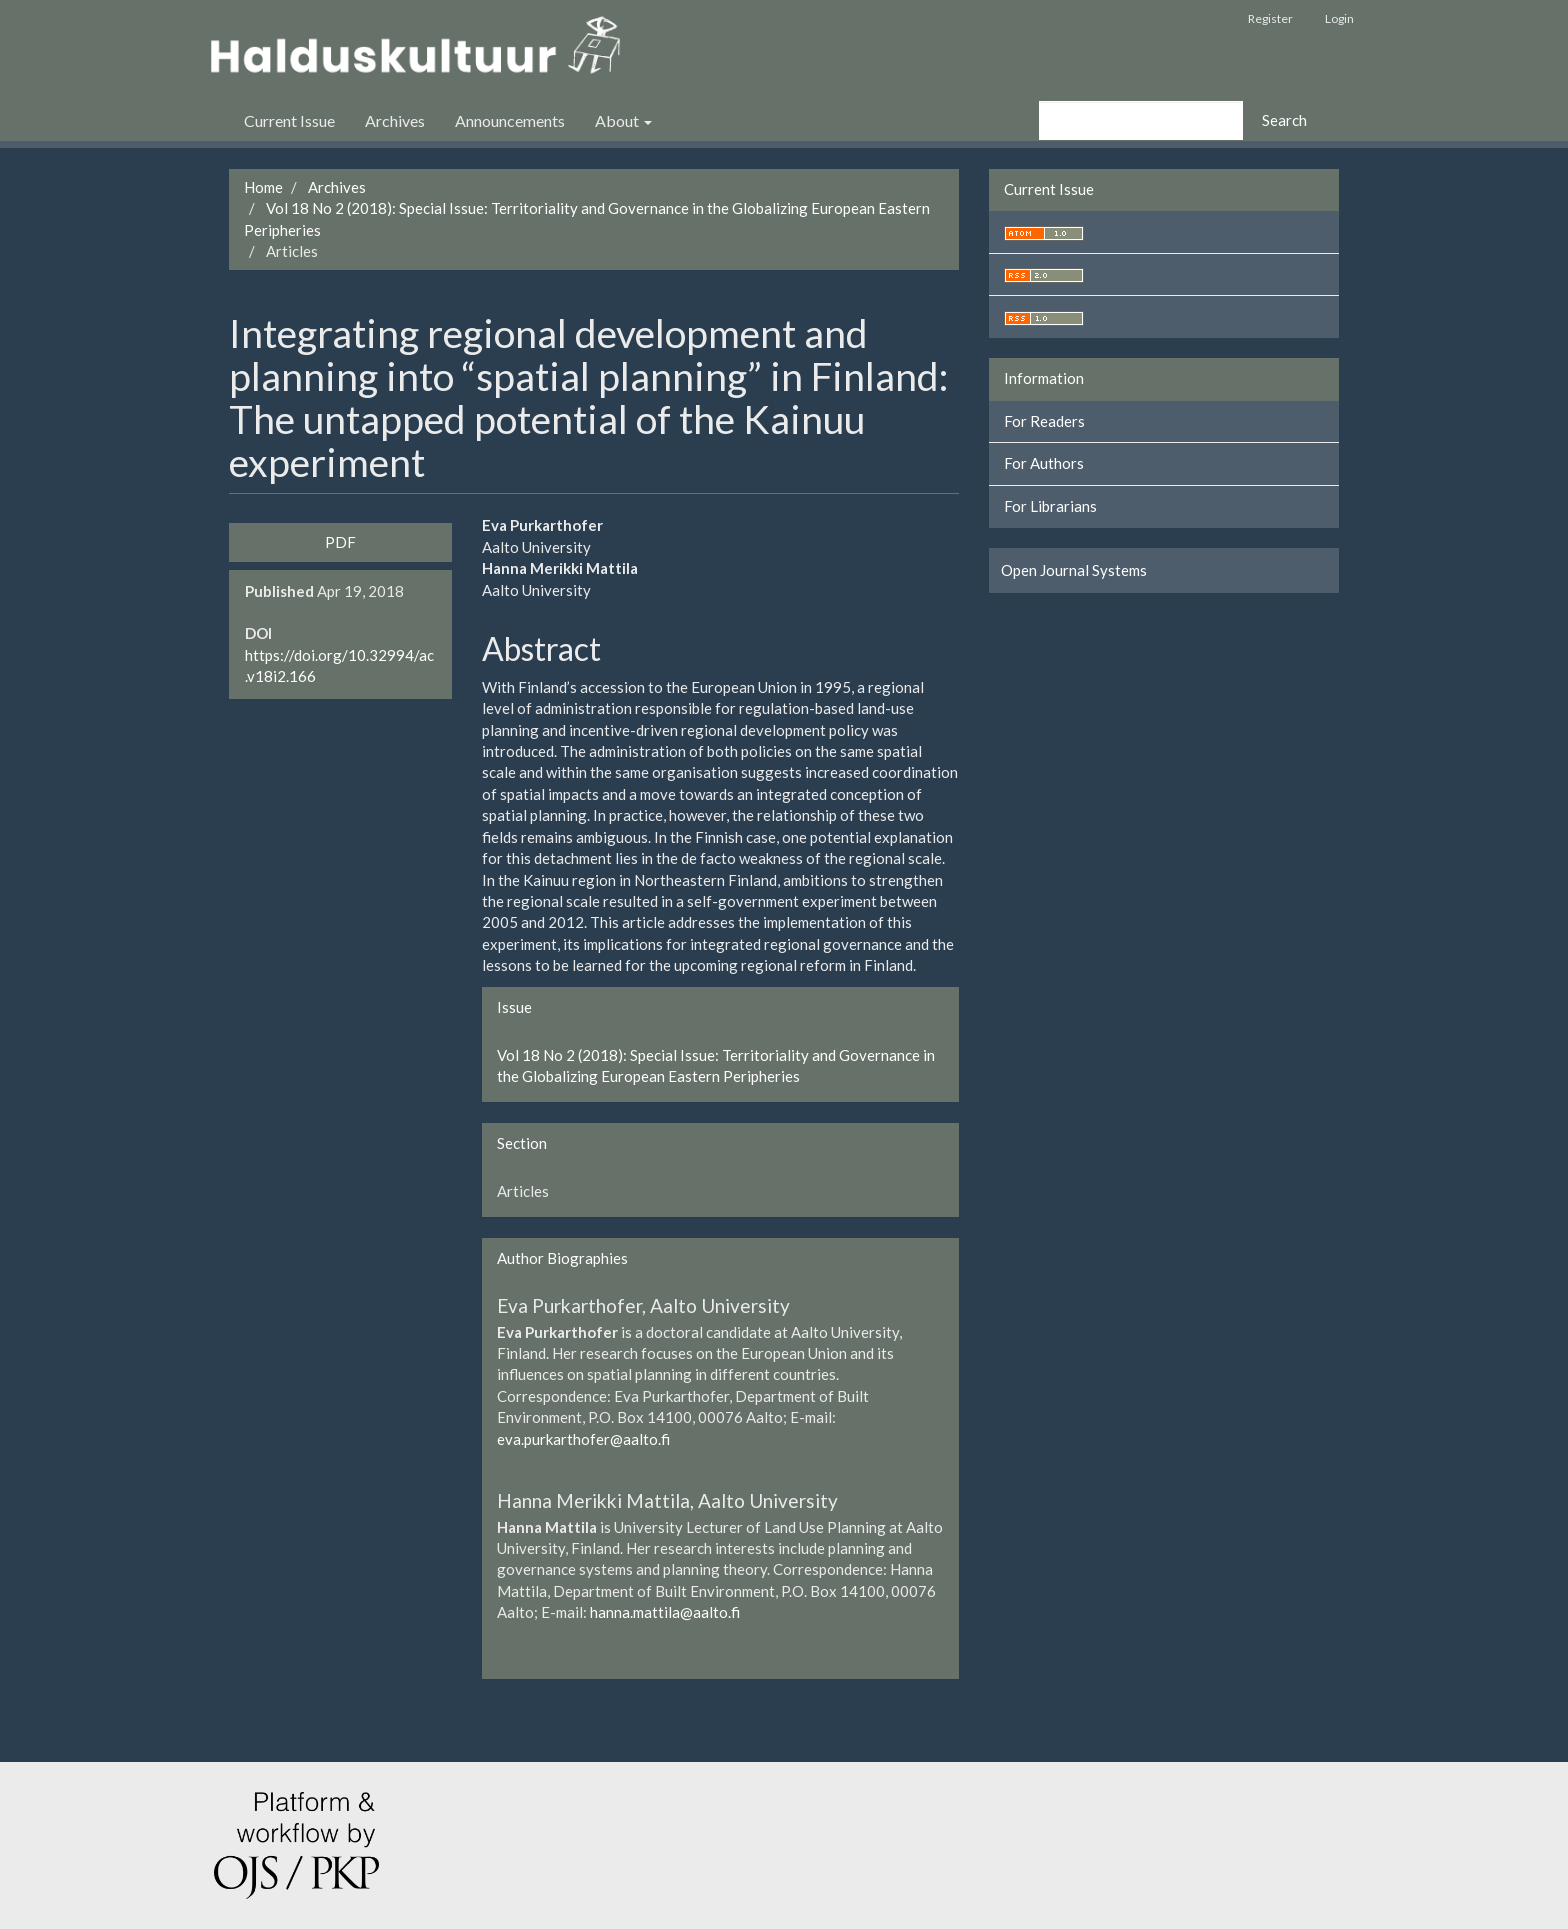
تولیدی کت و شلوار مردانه (242, 1700)
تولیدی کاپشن (235, 1700)
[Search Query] (1141, 120)
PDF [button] (340, 542)
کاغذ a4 (279, 1700)
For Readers (1044, 421)
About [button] (623, 120)
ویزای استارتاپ (231, 1700)
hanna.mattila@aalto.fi (665, 1612)
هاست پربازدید (254, 1700)
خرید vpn (274, 1700)
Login (1339, 18)
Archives (395, 120)
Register (1270, 18)
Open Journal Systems (1074, 570)
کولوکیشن (259, 1700)
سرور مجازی (249, 1700)
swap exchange (266, 1700)
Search (1284, 120)
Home (263, 187)
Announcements (510, 120)
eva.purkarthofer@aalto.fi (583, 1439)
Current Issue (289, 120)
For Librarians (1050, 506)
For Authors (1044, 463)
